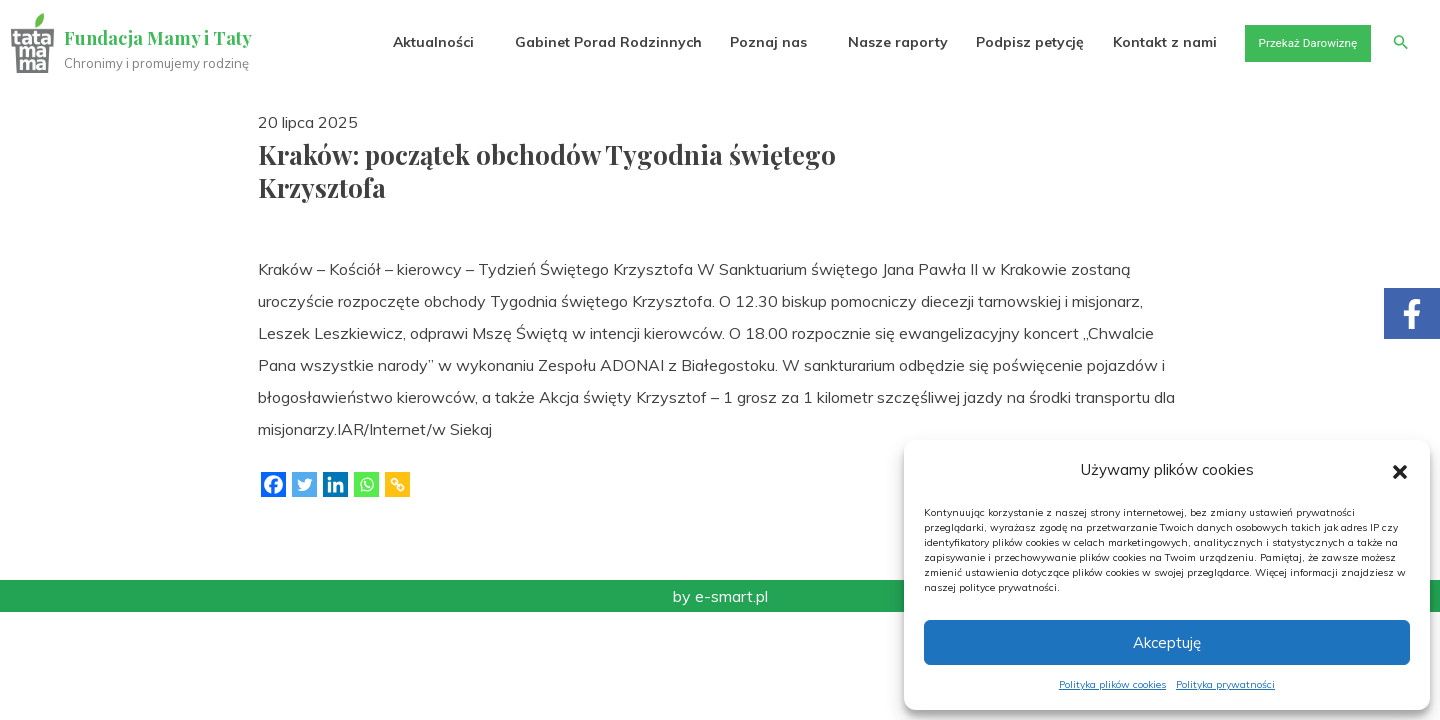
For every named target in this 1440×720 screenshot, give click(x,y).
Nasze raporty (868, 42)
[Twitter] (304, 484)
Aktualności (400, 42)
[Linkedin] (335, 484)
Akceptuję (1167, 642)
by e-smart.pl (720, 596)
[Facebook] (273, 484)
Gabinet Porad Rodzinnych (576, 42)
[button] (1400, 470)
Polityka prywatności (1225, 684)
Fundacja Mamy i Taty (162, 38)
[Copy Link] (397, 484)
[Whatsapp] (366, 484)
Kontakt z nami (1137, 42)
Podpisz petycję (1001, 42)
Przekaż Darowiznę (1291, 42)
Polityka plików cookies (1112, 684)
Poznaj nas (737, 42)
